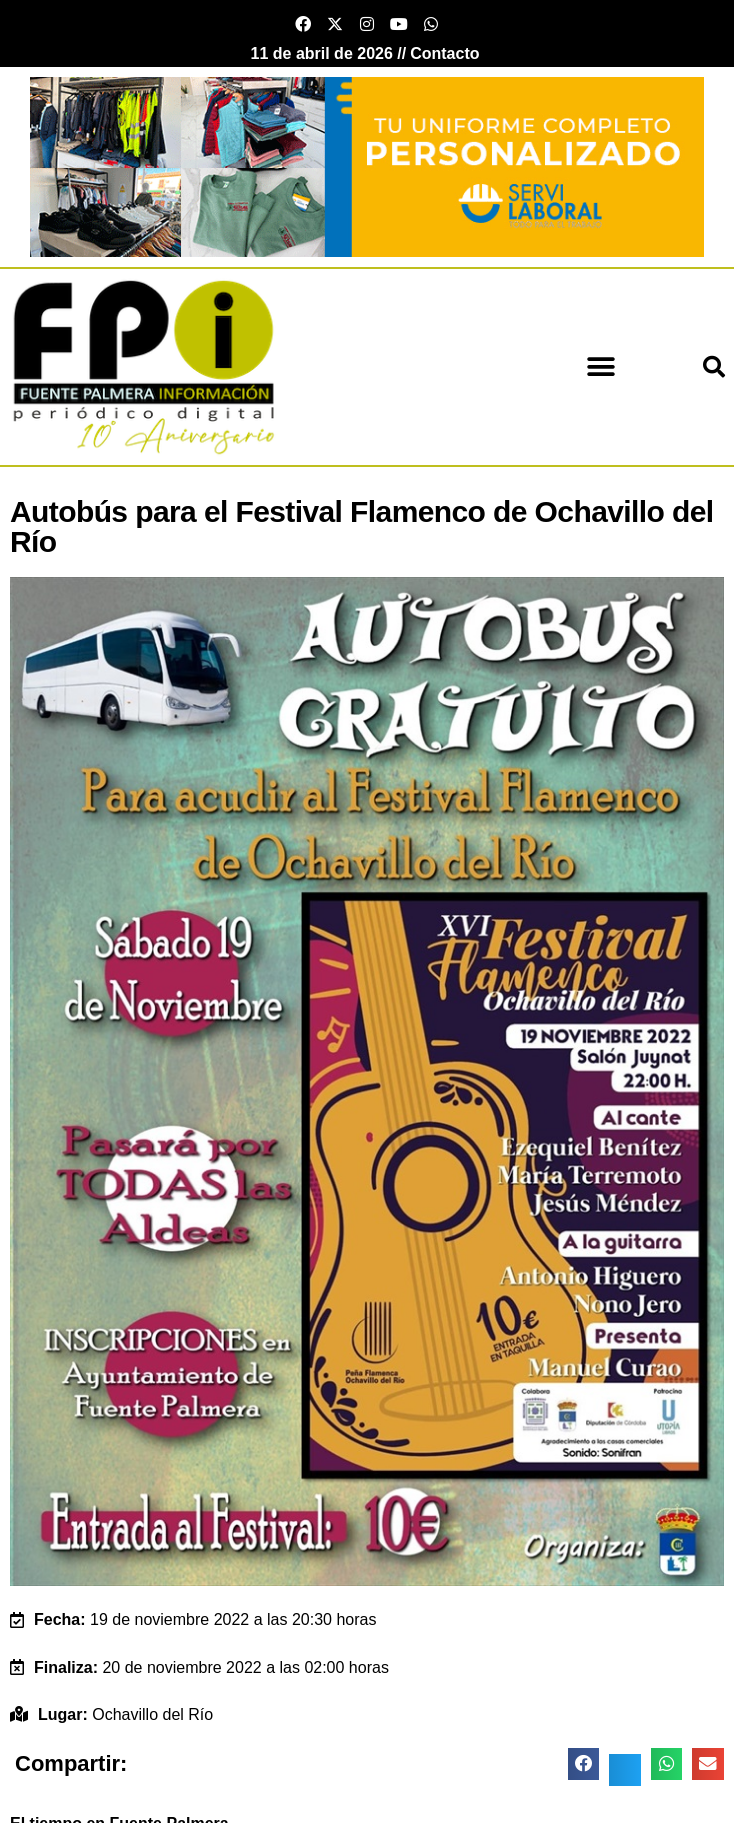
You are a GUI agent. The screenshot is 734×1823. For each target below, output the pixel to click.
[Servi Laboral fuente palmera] (367, 165)
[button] (601, 366)
